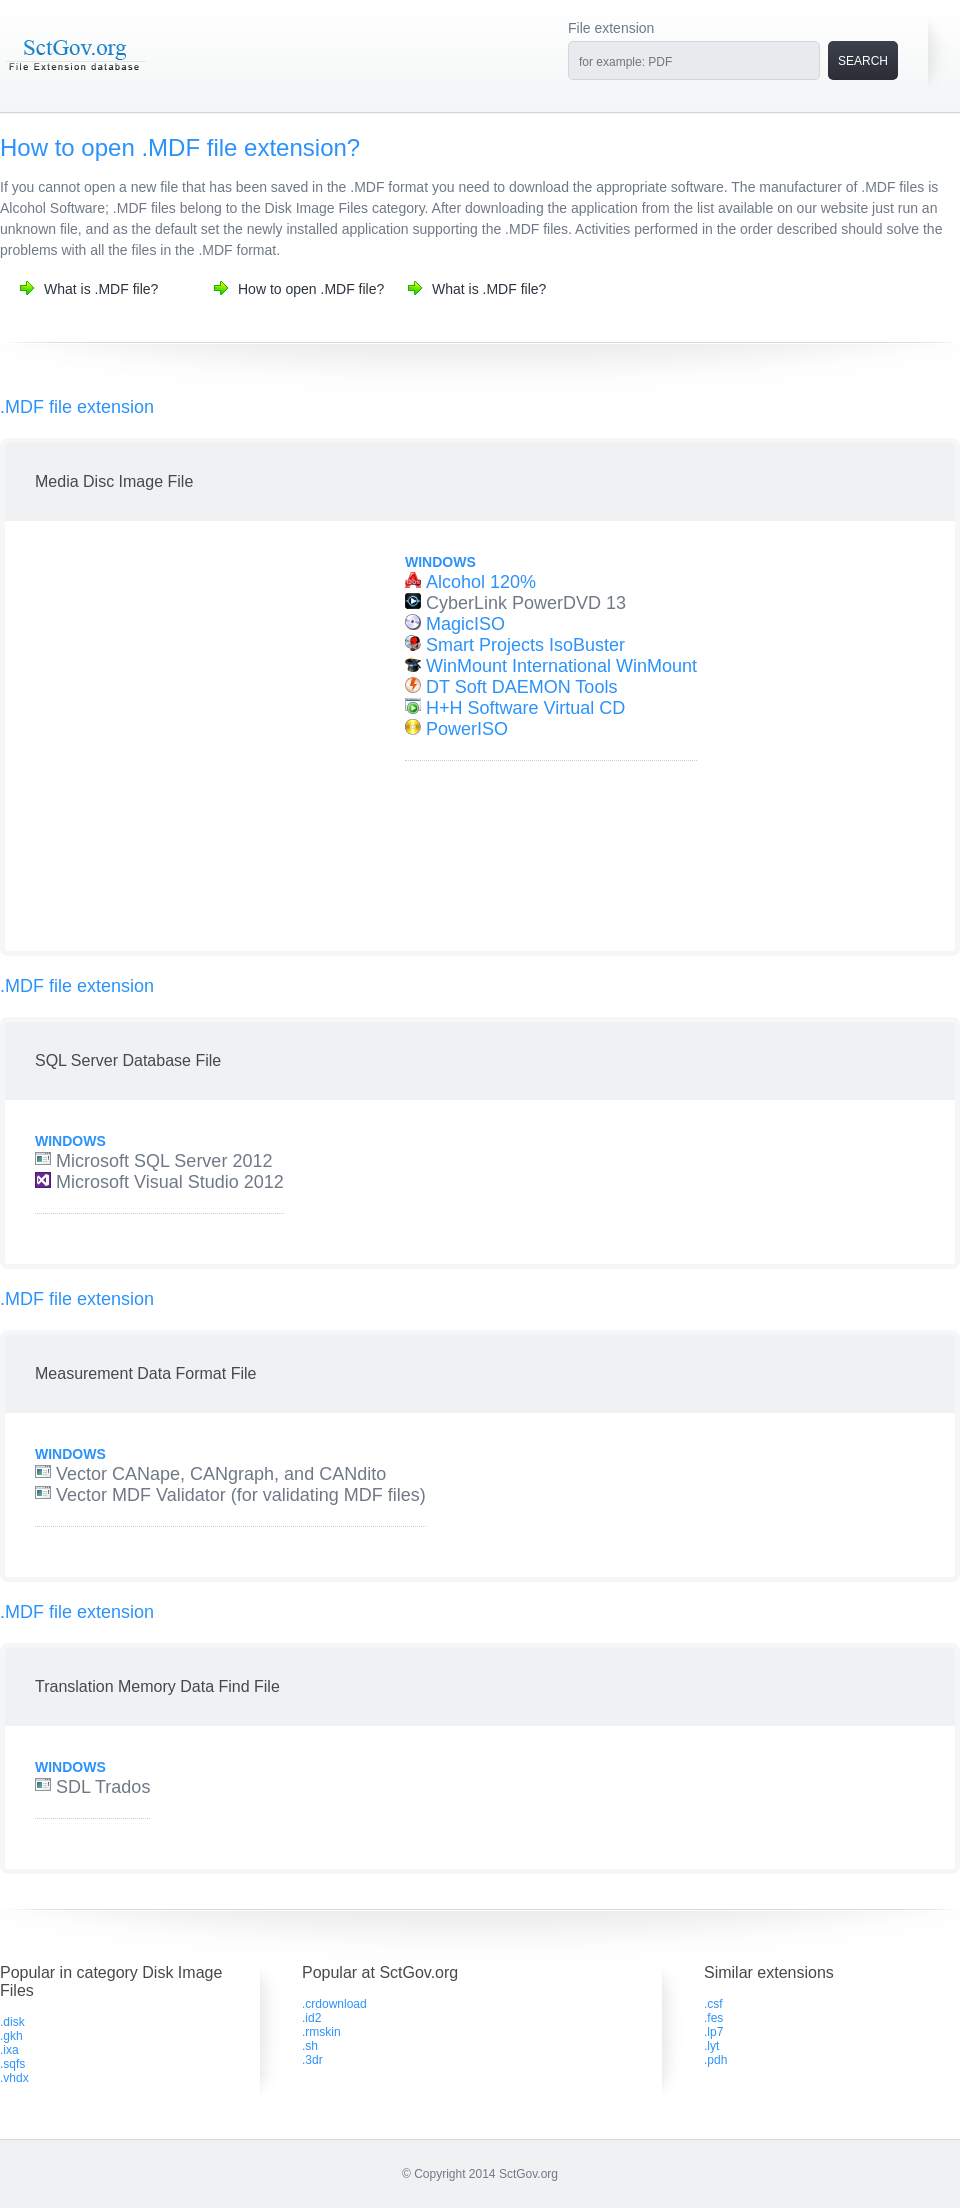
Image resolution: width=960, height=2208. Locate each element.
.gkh (11, 2036)
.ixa (9, 2050)
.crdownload (334, 2004)
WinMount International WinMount (561, 666)
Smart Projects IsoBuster (525, 645)
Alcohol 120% (481, 582)
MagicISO (465, 624)
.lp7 (713, 2032)
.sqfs (12, 2064)
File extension (611, 28)
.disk (12, 2022)
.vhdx (14, 2078)
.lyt (711, 2046)
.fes (713, 2018)
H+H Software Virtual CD (525, 708)
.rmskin (321, 2032)
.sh (310, 2046)
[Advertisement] (187, 738)
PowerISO (467, 729)
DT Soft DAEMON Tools (521, 687)
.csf (713, 2004)
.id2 (311, 2018)
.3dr (312, 2060)
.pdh (715, 2060)
